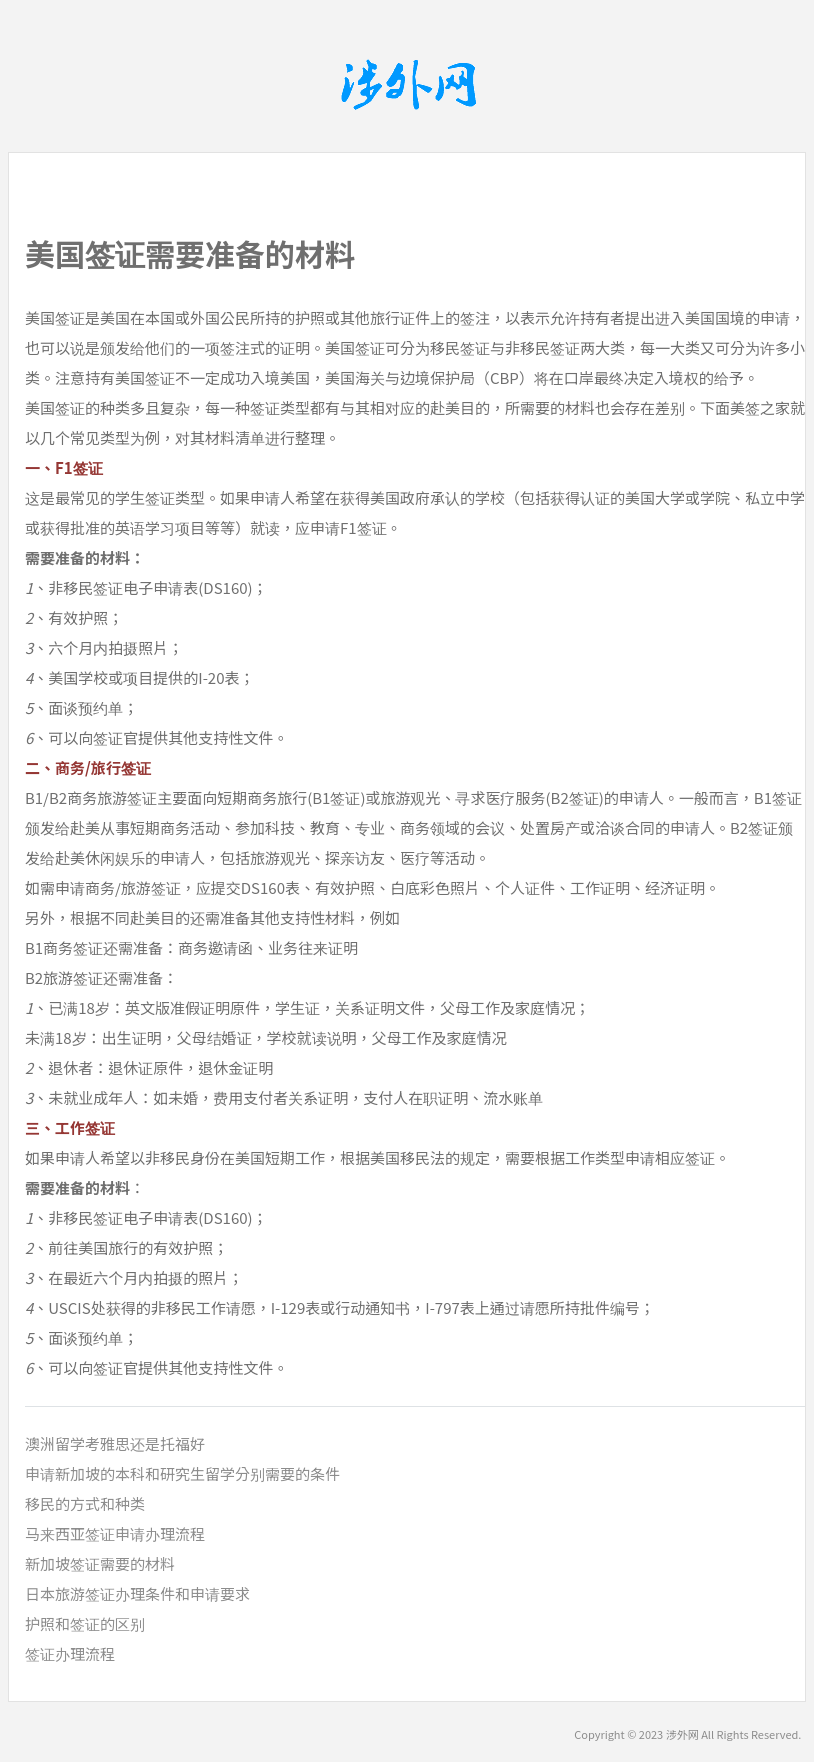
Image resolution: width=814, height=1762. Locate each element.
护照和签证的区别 (85, 1623)
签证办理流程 (70, 1653)
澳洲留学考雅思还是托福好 (115, 1443)
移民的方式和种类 (85, 1503)
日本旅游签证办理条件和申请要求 (137, 1593)
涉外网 (682, 1734)
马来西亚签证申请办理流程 (115, 1533)
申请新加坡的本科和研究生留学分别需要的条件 (182, 1473)
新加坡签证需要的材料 (100, 1563)
